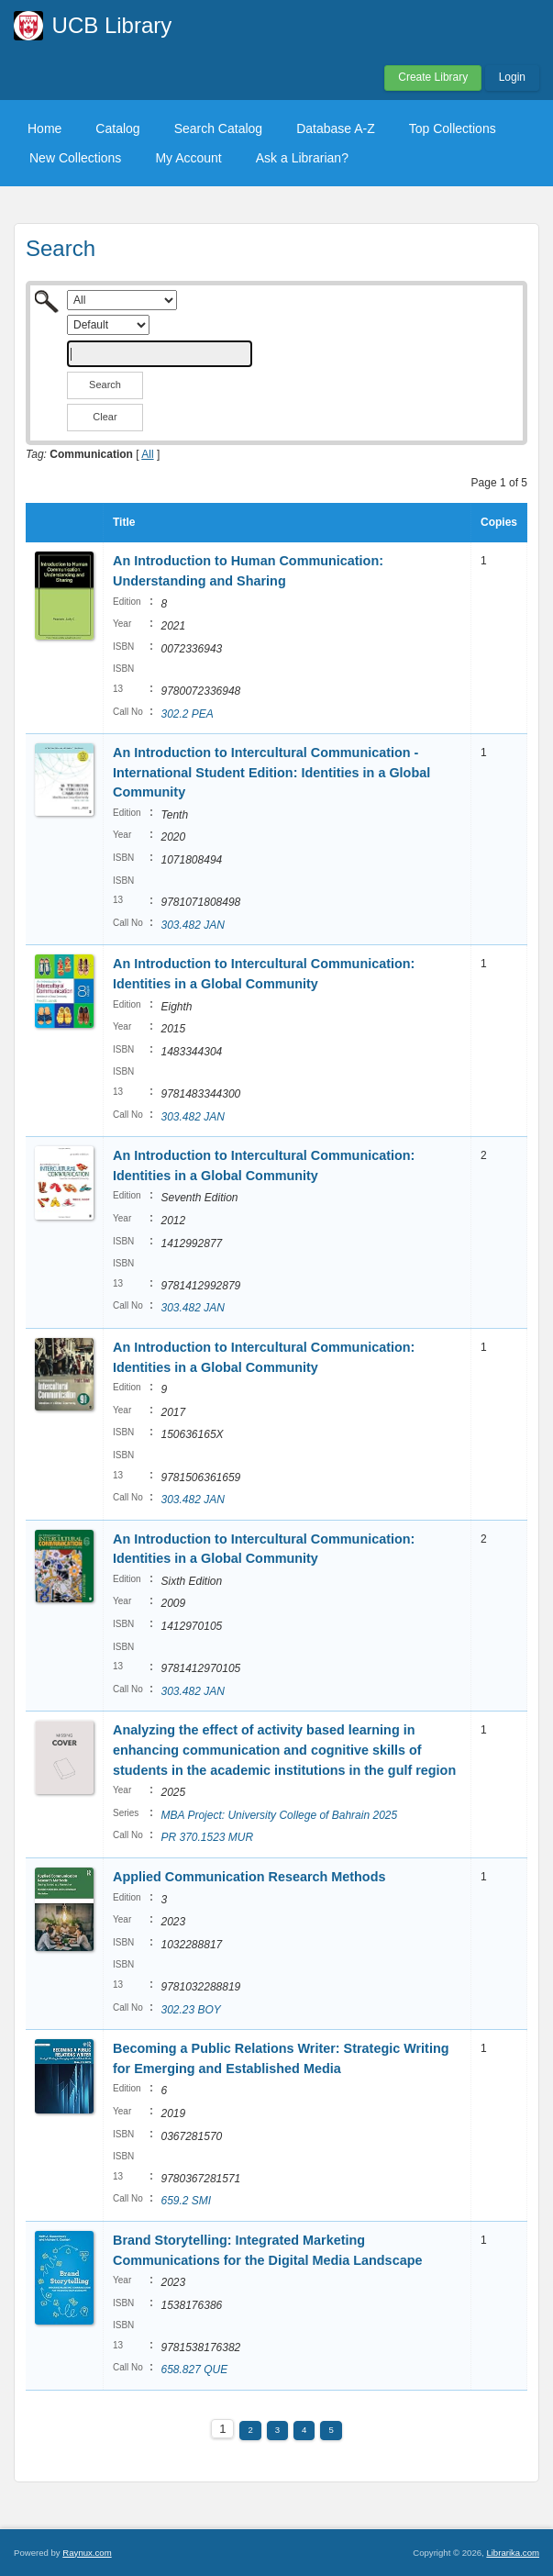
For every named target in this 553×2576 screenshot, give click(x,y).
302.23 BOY (190, 2009)
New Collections (75, 158)
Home (44, 128)
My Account (188, 158)
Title (124, 522)
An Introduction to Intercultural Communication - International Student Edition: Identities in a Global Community (271, 772)
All (147, 454)
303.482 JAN (192, 925)
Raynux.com (86, 2553)
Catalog (117, 128)
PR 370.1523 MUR (206, 1837)
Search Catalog (218, 128)
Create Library (433, 77)
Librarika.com (512, 2553)
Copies (499, 522)
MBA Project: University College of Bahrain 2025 (278, 1815)
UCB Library (112, 25)
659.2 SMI (185, 2200)
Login (512, 77)
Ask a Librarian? (302, 158)
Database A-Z (335, 128)
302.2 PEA (186, 714)
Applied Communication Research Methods (249, 1876)
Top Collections (452, 128)
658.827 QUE (193, 2369)
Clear (104, 416)
